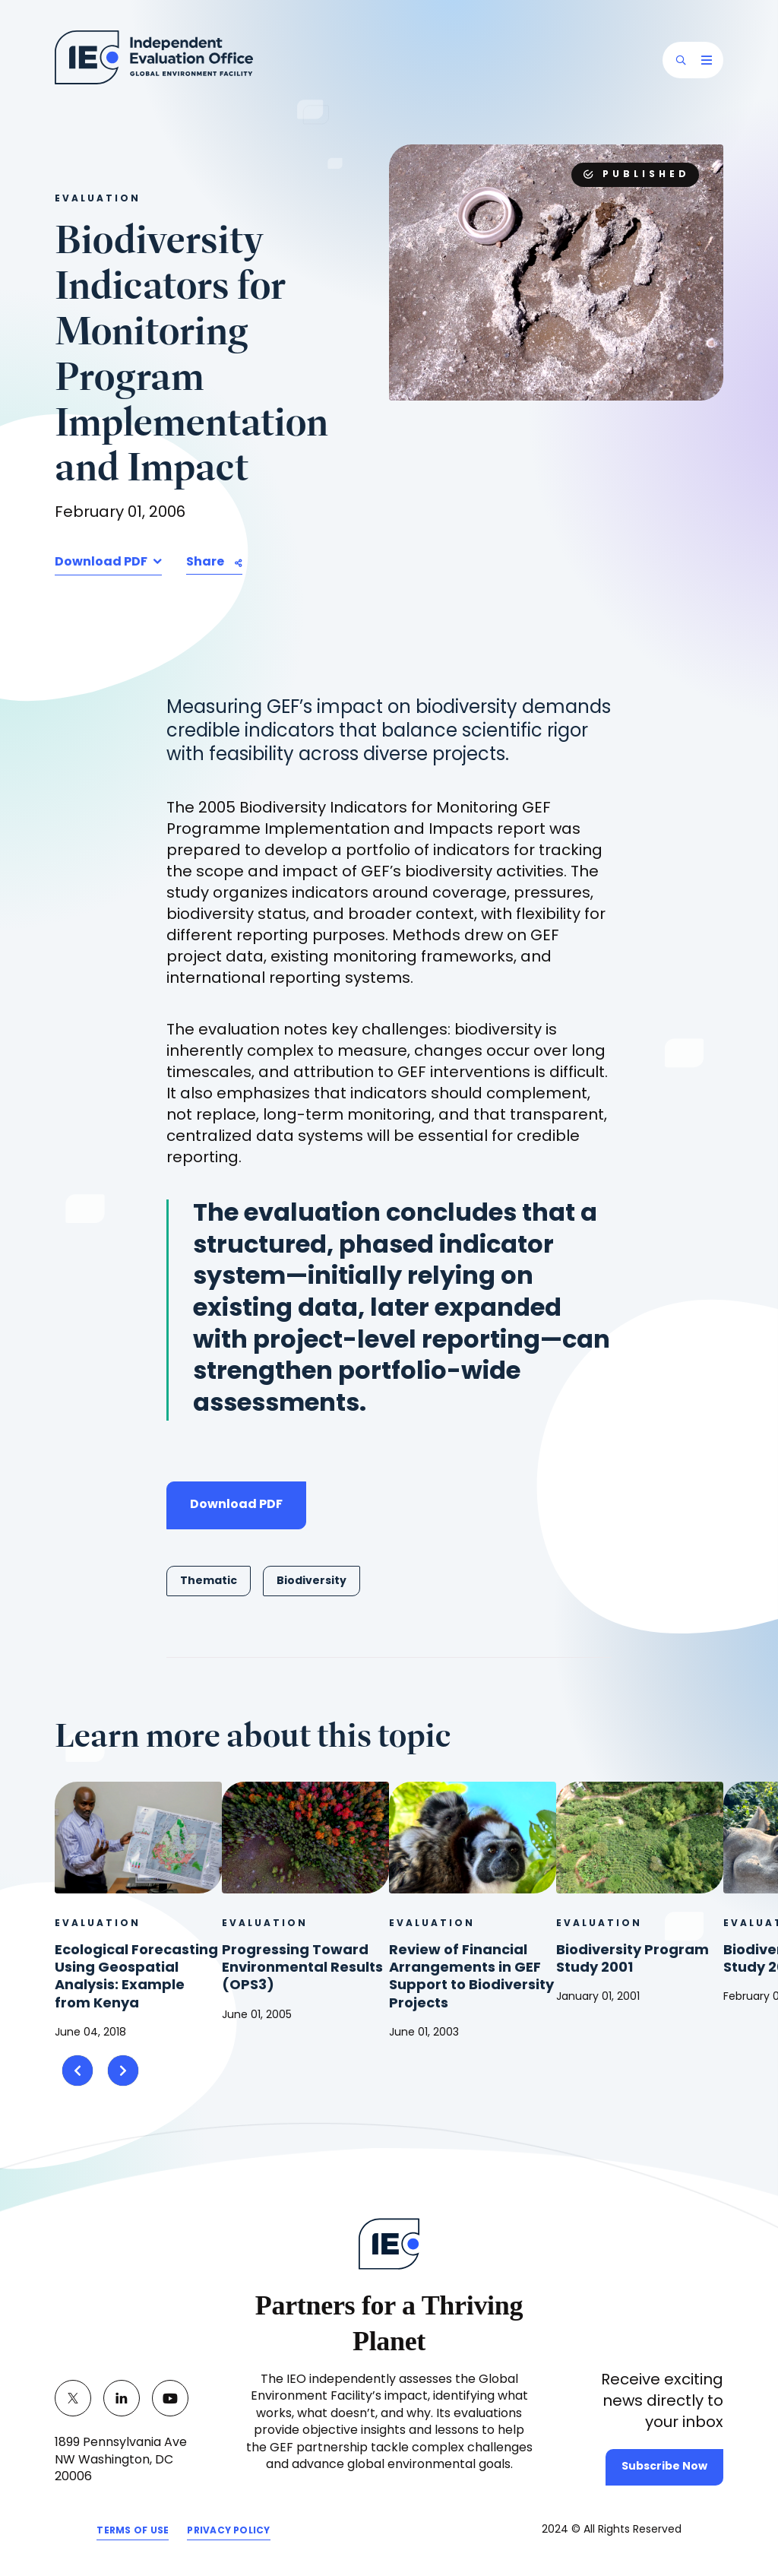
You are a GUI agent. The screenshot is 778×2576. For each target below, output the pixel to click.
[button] (680, 60)
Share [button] (205, 562)
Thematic (208, 1581)
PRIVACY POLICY (228, 2533)
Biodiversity (311, 1581)
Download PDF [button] (102, 562)
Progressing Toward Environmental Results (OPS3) (302, 1969)
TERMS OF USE (132, 2533)
